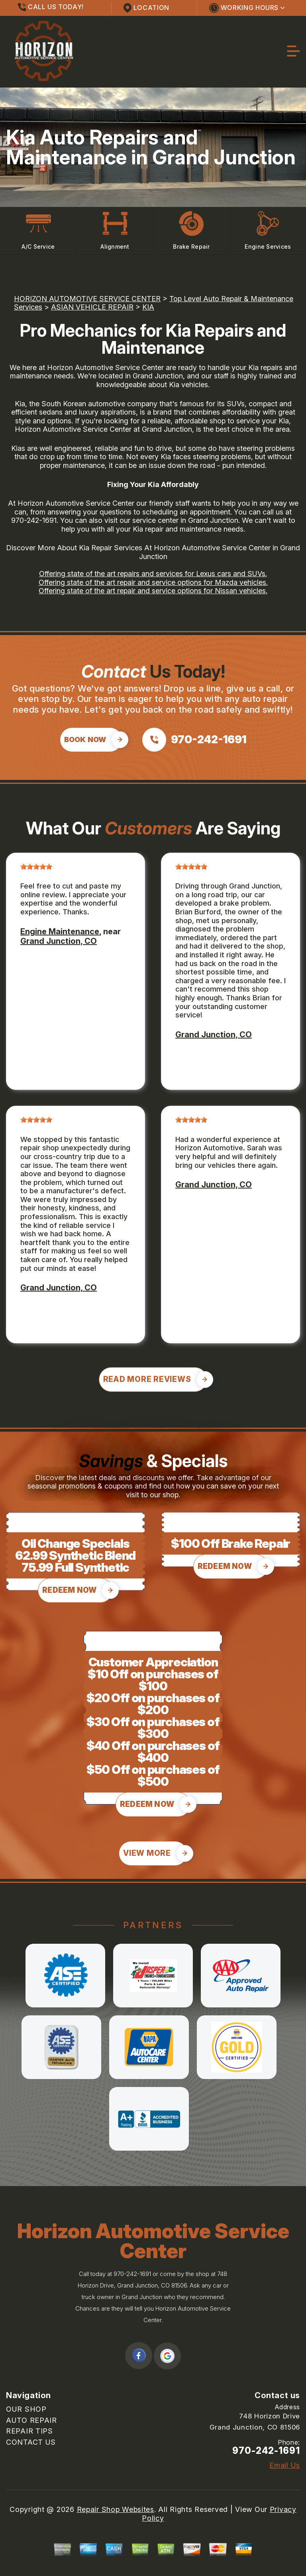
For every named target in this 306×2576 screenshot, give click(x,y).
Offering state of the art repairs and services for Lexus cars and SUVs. (153, 573)
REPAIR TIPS (29, 2431)
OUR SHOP (26, 2409)
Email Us (284, 2465)
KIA (148, 307)
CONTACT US (31, 2442)
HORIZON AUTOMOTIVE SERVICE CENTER (87, 298)
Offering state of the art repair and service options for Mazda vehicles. (153, 582)
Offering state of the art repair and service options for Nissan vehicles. (153, 591)
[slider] (36, 866)
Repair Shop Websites (115, 2509)
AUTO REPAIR (31, 2420)
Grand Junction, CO (58, 941)
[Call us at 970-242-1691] (194, 740)
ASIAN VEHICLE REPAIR (92, 307)
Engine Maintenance (59, 931)
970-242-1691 (34, 520)
